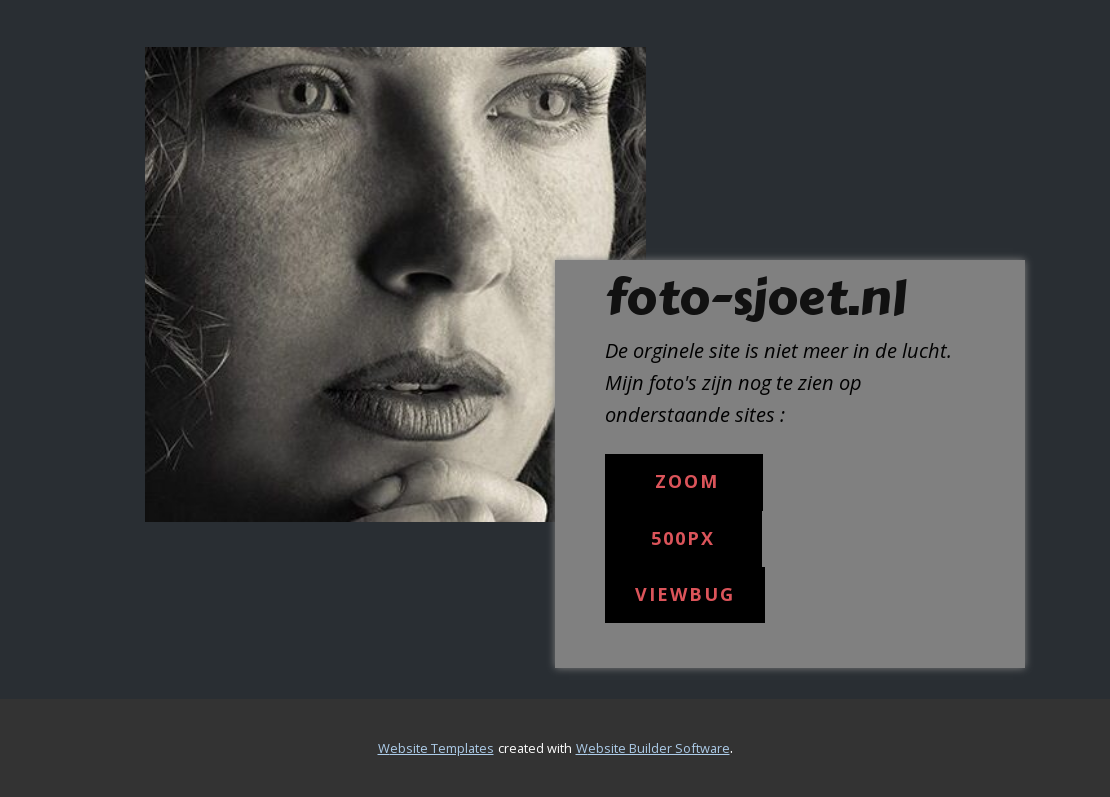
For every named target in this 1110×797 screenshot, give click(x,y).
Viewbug (685, 594)
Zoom (683, 481)
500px (683, 538)
